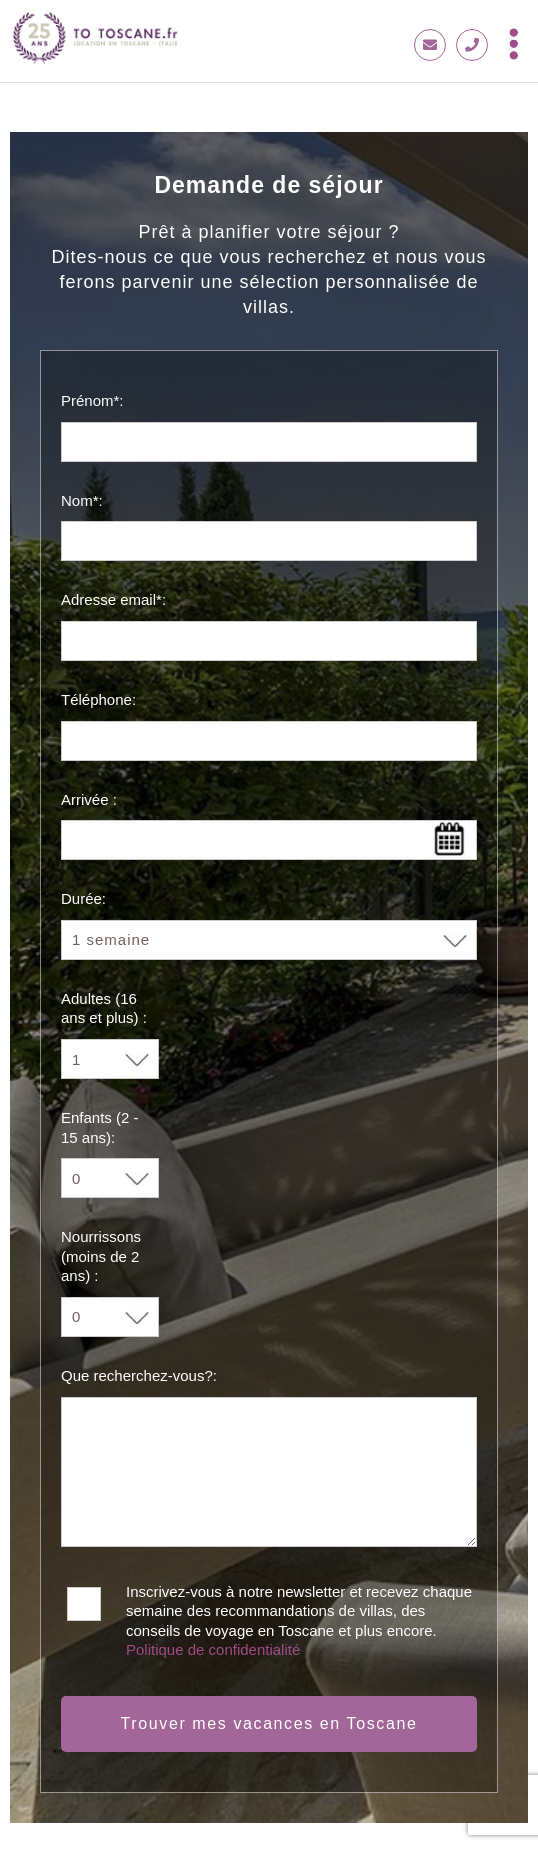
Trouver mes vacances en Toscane (269, 1723)
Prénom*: (92, 400)
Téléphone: (98, 699)
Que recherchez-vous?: (139, 1375)
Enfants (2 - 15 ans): (100, 1127)
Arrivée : (89, 799)
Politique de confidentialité (213, 1649)
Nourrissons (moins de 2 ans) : (101, 1256)
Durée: (83, 898)
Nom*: (82, 500)
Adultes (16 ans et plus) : (104, 1008)
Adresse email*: (113, 599)
